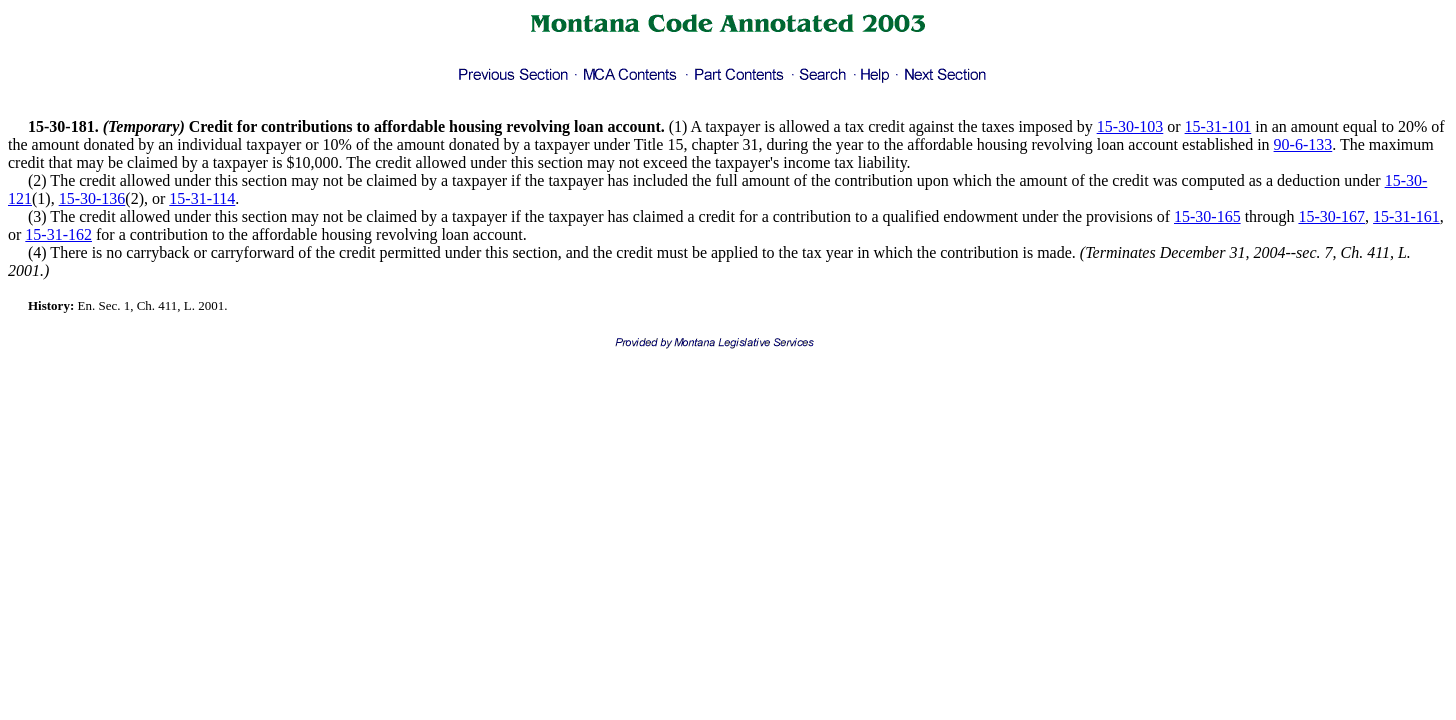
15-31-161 (1406, 216)
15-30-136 (92, 198)
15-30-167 (1331, 216)
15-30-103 (1130, 126)
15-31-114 (202, 198)
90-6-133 (1303, 144)
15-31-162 (58, 234)
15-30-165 (1207, 216)
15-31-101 (1218, 126)
